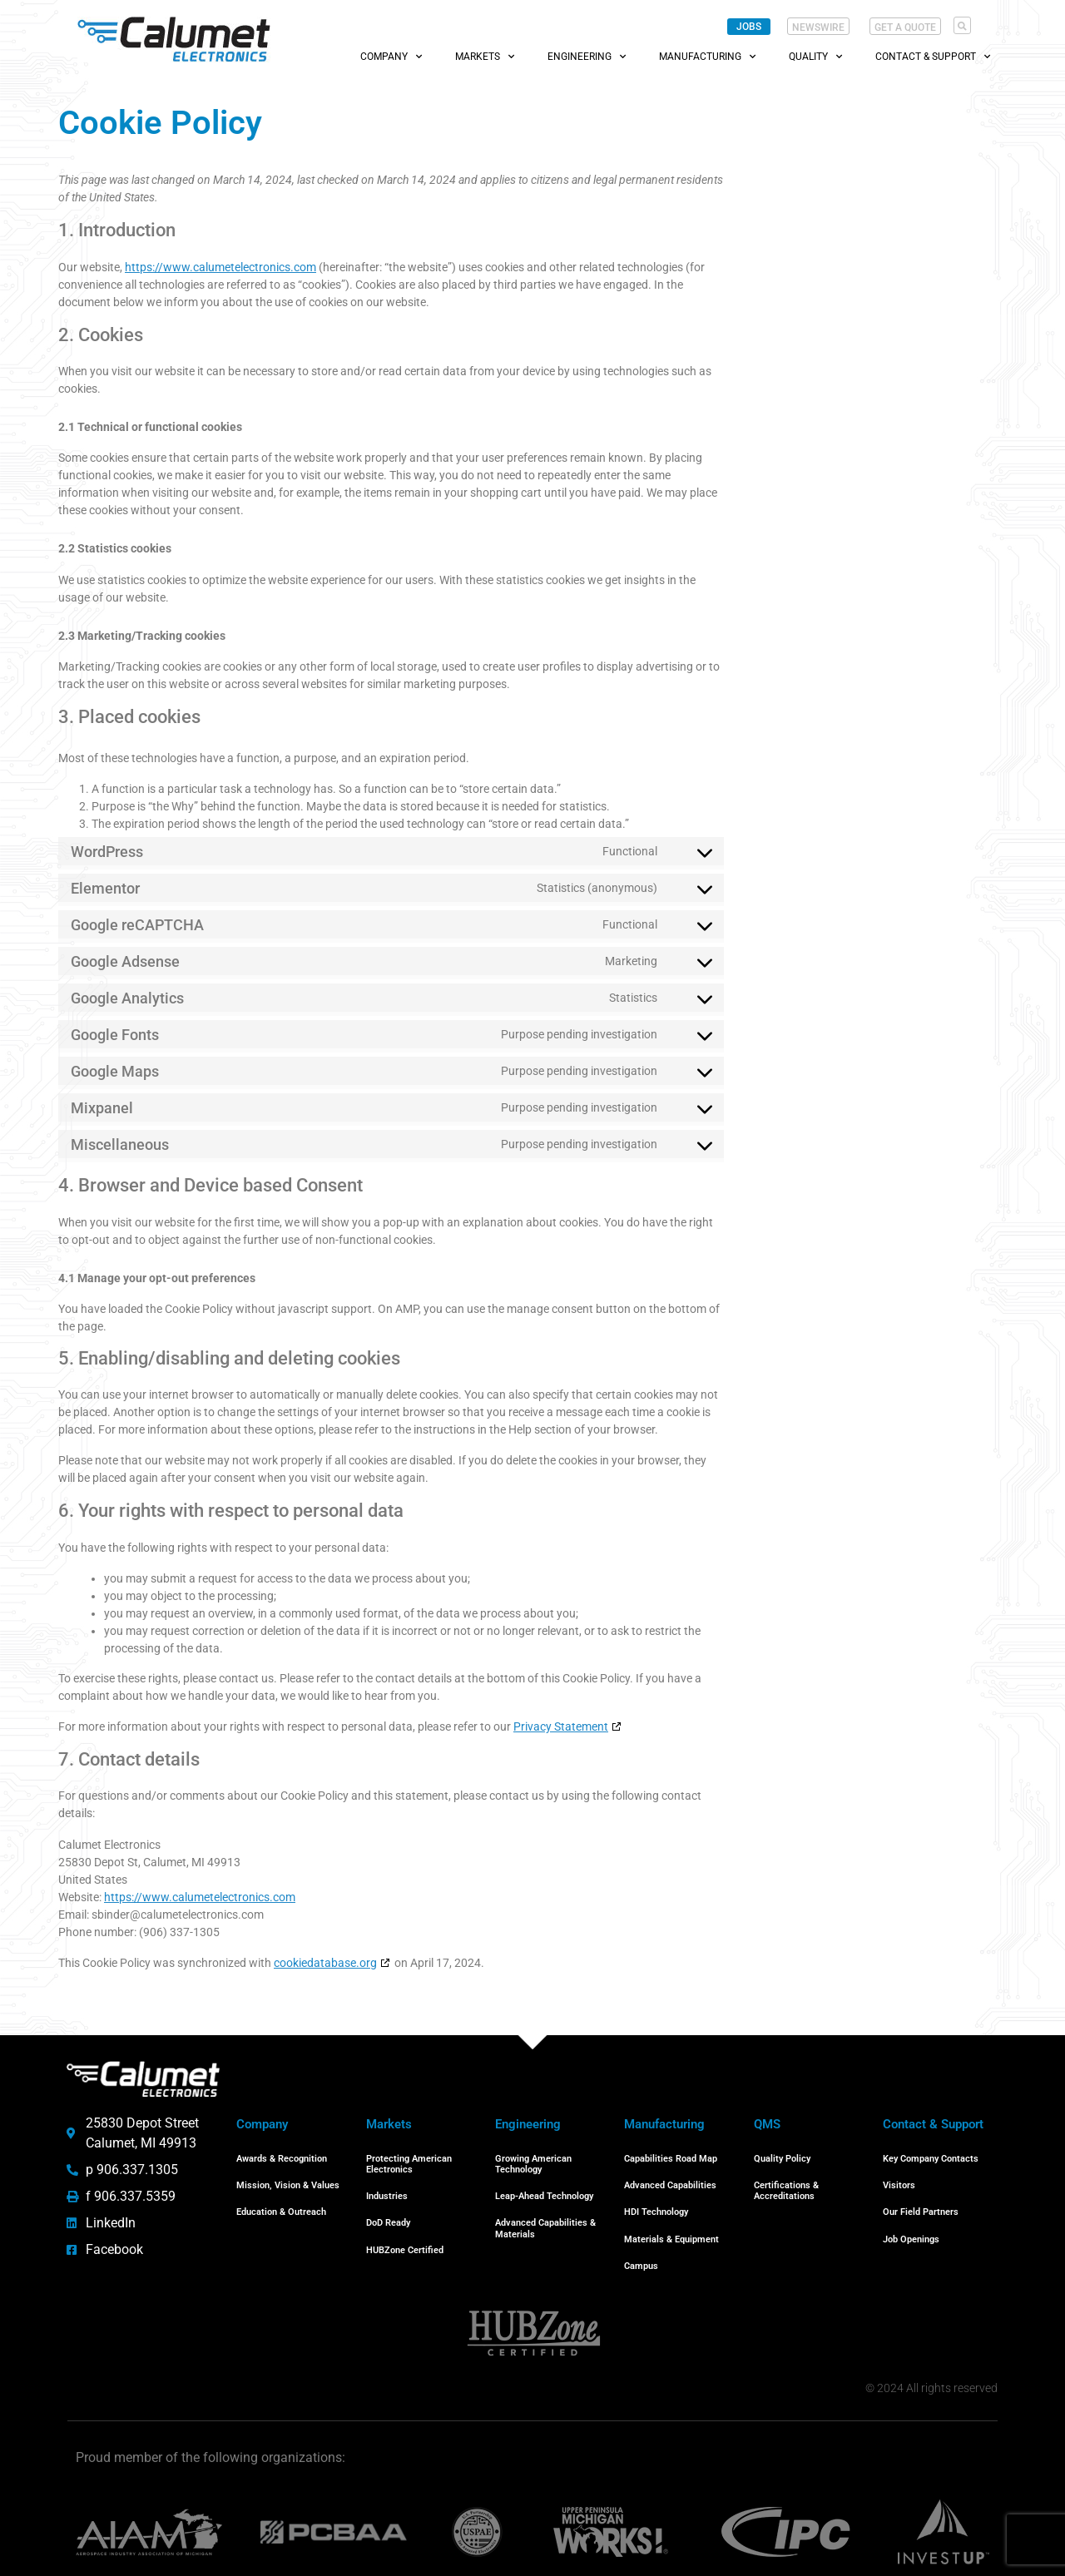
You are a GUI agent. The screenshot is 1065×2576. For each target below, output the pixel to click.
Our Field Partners (920, 2203)
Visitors (899, 2180)
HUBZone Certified (404, 2237)
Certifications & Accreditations (786, 2186)
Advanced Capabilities (670, 2180)
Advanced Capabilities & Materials (545, 2220)
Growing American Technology (533, 2162)
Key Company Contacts (930, 2157)
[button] (962, 25)
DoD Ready (388, 2214)
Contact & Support (932, 56)
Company (391, 56)
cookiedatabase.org (325, 1962)
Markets (484, 56)
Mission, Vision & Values (287, 2180)
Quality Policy (782, 2157)
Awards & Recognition (281, 2157)
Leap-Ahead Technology (544, 2191)
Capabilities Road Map (670, 2157)
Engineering (586, 56)
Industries (387, 2191)
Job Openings (911, 2227)
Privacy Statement (560, 1726)
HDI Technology (656, 2203)
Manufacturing (707, 56)
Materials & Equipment (671, 2227)
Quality (815, 56)
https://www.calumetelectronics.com (220, 267)
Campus (641, 2250)
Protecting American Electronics (409, 2162)
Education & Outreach (281, 2203)
